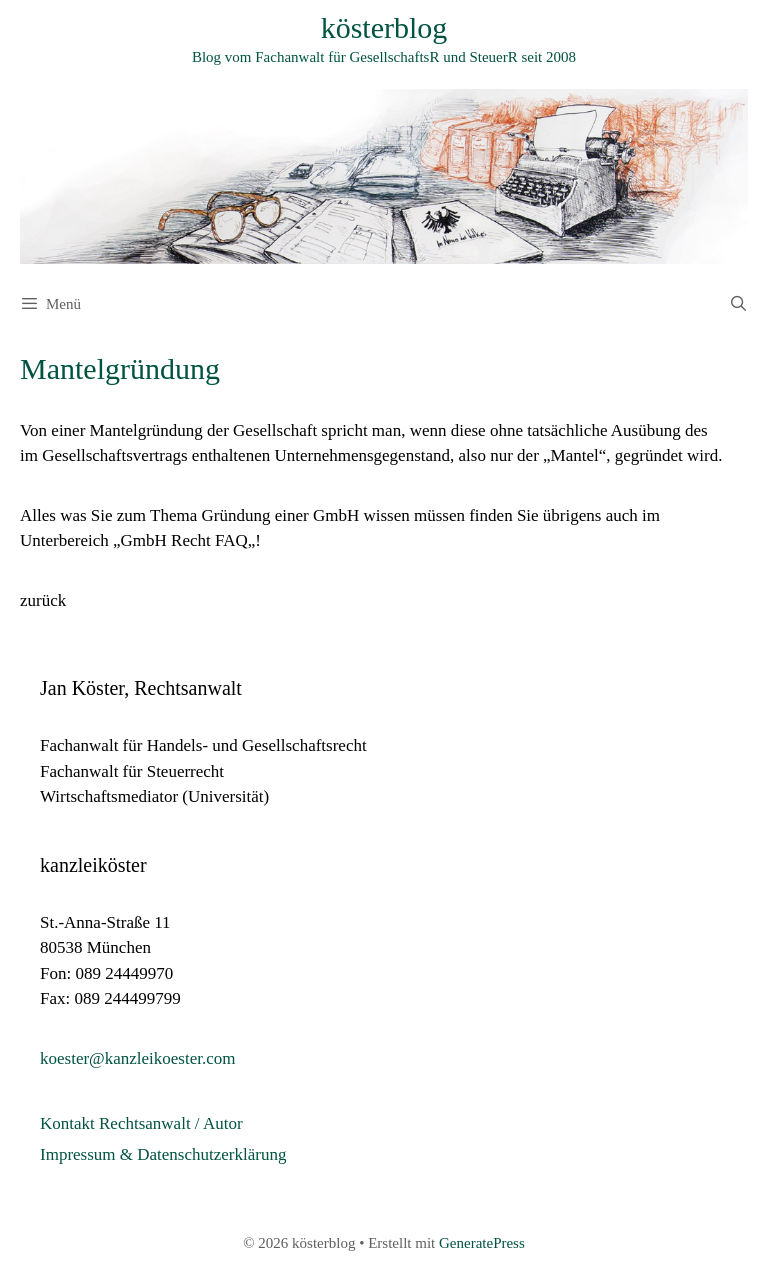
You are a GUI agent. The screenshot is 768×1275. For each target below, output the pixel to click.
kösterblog (384, 27)
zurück (43, 600)
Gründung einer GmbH (280, 515)
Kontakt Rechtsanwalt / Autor (141, 1123)
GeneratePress (482, 1243)
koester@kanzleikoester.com (138, 1058)
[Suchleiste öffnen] (738, 304)
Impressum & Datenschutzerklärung (163, 1154)
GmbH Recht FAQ (184, 540)
